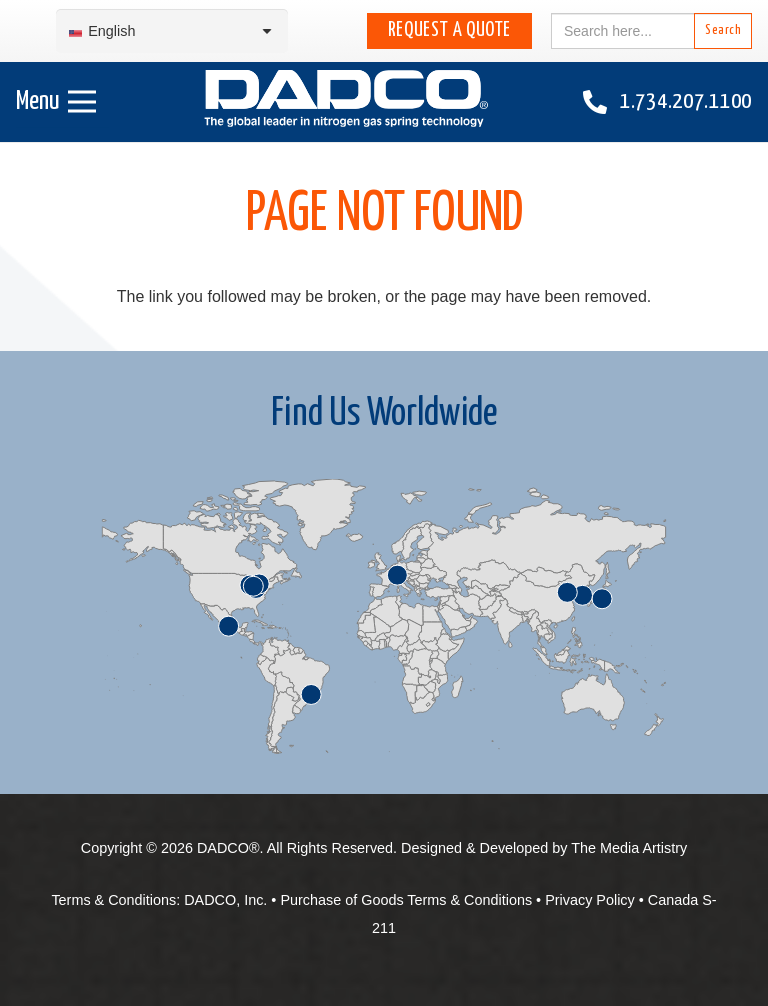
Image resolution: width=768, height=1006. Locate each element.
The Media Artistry (629, 848)
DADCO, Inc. (225, 900)
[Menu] (56, 102)
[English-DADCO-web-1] (345, 102)
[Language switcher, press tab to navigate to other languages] (172, 31)
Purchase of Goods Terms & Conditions (406, 900)
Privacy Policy (590, 900)
